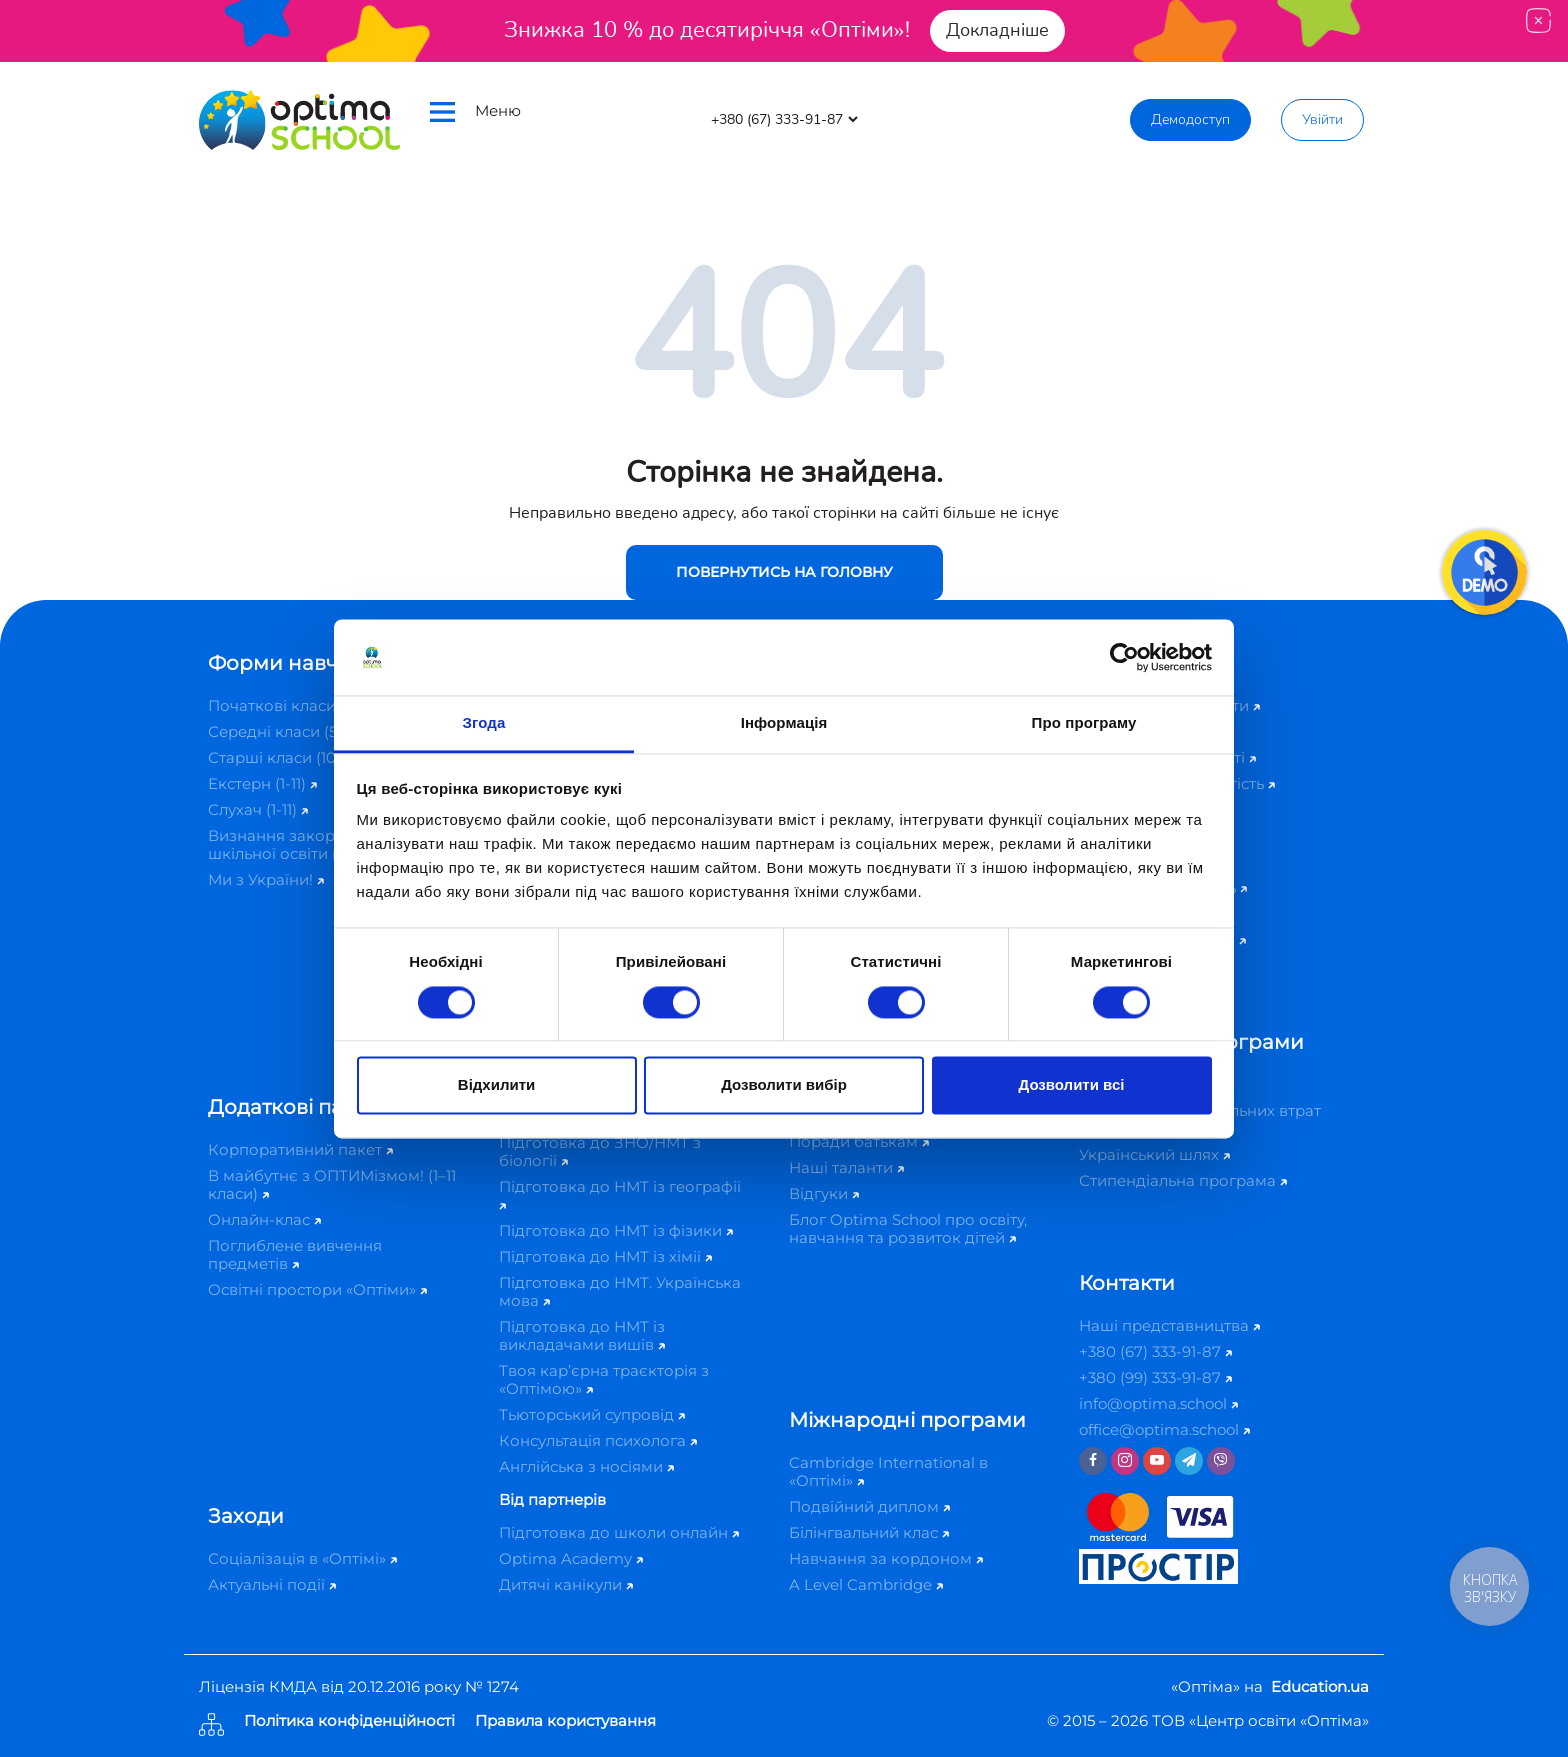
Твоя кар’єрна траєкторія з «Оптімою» (604, 1379)
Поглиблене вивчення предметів (295, 1254)
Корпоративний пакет (300, 1149)
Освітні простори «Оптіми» (317, 1289)
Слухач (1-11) (258, 809)
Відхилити (496, 1085)
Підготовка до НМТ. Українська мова (620, 1291)
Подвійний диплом (869, 1506)
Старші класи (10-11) (288, 757)
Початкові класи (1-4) (295, 705)
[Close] (1538, 20)
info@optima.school (1158, 1403)
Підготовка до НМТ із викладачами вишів (582, 1335)
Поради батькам (859, 1141)
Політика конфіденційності (349, 1721)
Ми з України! (266, 879)
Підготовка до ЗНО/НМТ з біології (600, 1151)
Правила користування (565, 1721)
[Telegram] (1189, 1461)
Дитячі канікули (566, 1584)
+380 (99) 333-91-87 (1155, 1377)
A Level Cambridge (866, 1584)
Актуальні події (272, 1584)
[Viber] (1221, 1461)
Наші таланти (846, 1167)
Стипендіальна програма (1183, 1180)
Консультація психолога (598, 1440)
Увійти (1322, 119)
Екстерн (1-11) (262, 783)
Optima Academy (571, 1558)
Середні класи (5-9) (288, 731)
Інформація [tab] (784, 723)
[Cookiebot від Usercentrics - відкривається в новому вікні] (1124, 657)
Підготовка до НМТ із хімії (605, 1256)
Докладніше (997, 30)
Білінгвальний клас (869, 1532)
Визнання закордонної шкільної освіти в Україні (309, 844)
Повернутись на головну (784, 572)
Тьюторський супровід (592, 1414)
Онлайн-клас (264, 1219)
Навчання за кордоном (886, 1558)
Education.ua (1320, 1686)
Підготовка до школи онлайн (619, 1532)
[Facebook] (1093, 1461)
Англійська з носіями (586, 1466)
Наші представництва (1169, 1325)
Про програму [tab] (1084, 723)
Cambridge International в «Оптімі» (888, 1471)
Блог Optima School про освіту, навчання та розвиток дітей (908, 1228)
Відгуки (824, 1193)
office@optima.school (1164, 1429)
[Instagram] (1125, 1461)
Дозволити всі (1072, 1085)
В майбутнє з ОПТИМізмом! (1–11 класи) (332, 1184)
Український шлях (1154, 1154)
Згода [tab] (484, 723)
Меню (475, 111)
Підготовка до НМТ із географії (620, 1193)
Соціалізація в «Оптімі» (302, 1558)
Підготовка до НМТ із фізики (616, 1230)
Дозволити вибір (784, 1085)
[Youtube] (1157, 1461)
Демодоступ (1190, 119)
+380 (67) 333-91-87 (1155, 1351)
